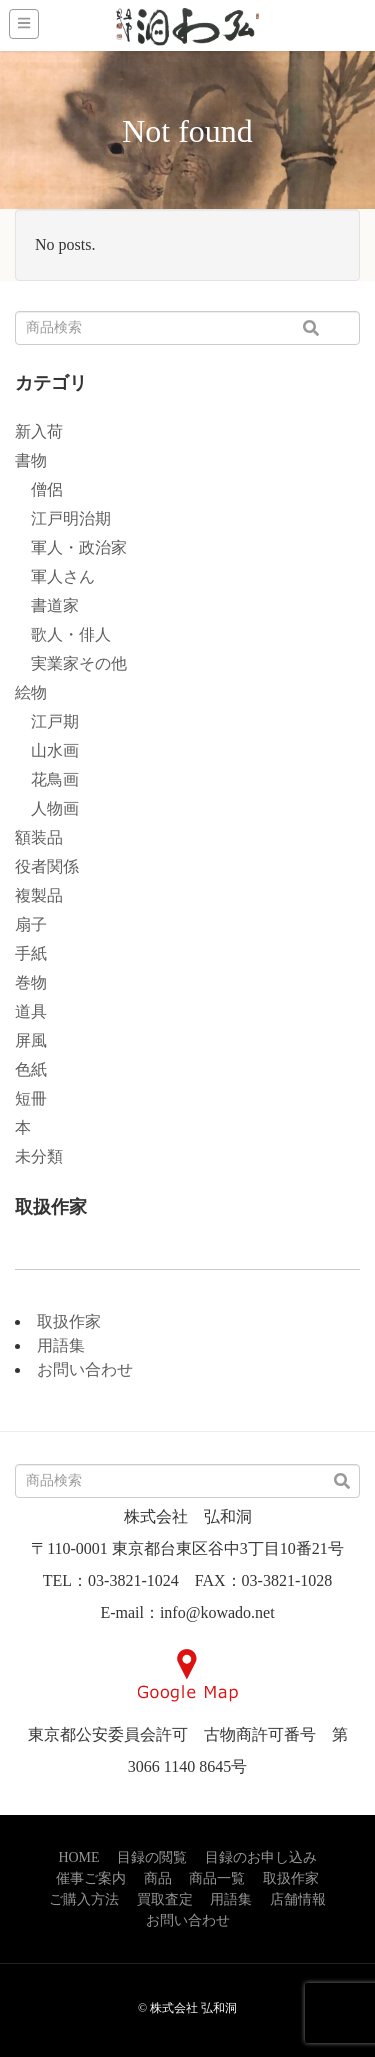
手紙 (31, 953)
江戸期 (47, 721)
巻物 (31, 982)
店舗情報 (298, 1899)
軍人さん (55, 576)
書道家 (47, 605)
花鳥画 (47, 779)
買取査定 (165, 1899)
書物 (31, 460)
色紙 (31, 1069)
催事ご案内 (91, 1878)
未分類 (39, 1156)
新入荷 (39, 431)
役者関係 (47, 866)
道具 (31, 1011)
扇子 (31, 924)
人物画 (47, 808)
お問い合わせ (85, 1369)
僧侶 (39, 489)
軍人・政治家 (71, 547)
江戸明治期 (63, 518)
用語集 (61, 1345)
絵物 (31, 692)
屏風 (31, 1040)
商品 (158, 1878)
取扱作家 (69, 1321)
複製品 (39, 895)
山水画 (47, 750)
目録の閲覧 (152, 1857)
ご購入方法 (84, 1899)
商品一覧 (217, 1878)
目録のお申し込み (261, 1857)
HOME (78, 1857)
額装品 (39, 837)
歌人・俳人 (63, 634)
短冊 (31, 1098)
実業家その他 (71, 663)
